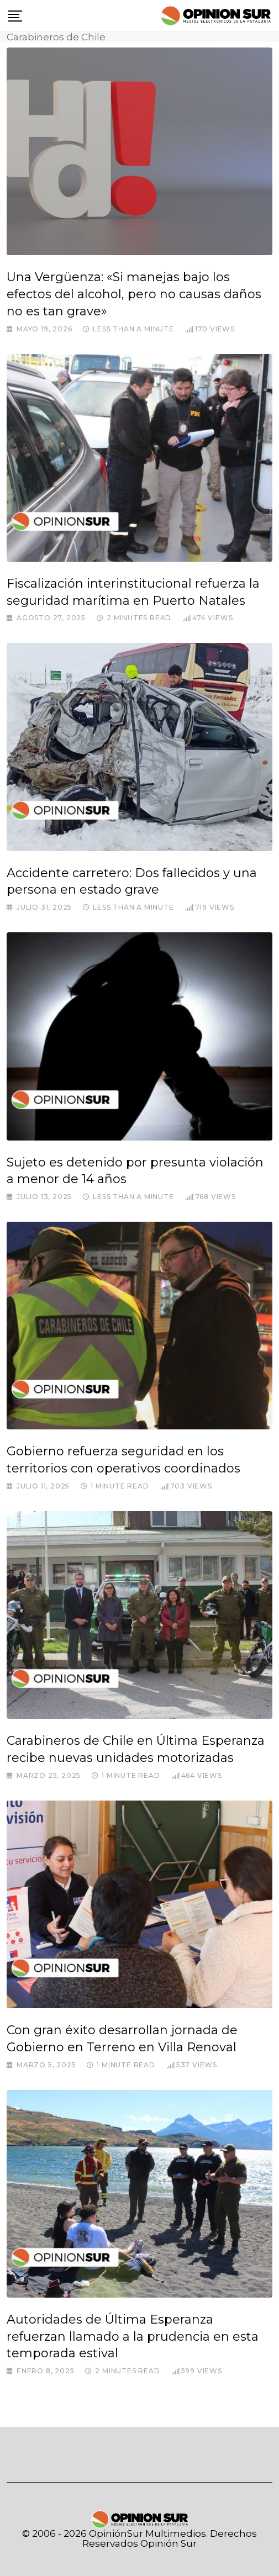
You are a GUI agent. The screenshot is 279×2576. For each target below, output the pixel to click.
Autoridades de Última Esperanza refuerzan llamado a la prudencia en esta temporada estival (133, 2336)
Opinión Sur (168, 2543)
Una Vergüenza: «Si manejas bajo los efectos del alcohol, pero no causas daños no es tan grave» (134, 294)
